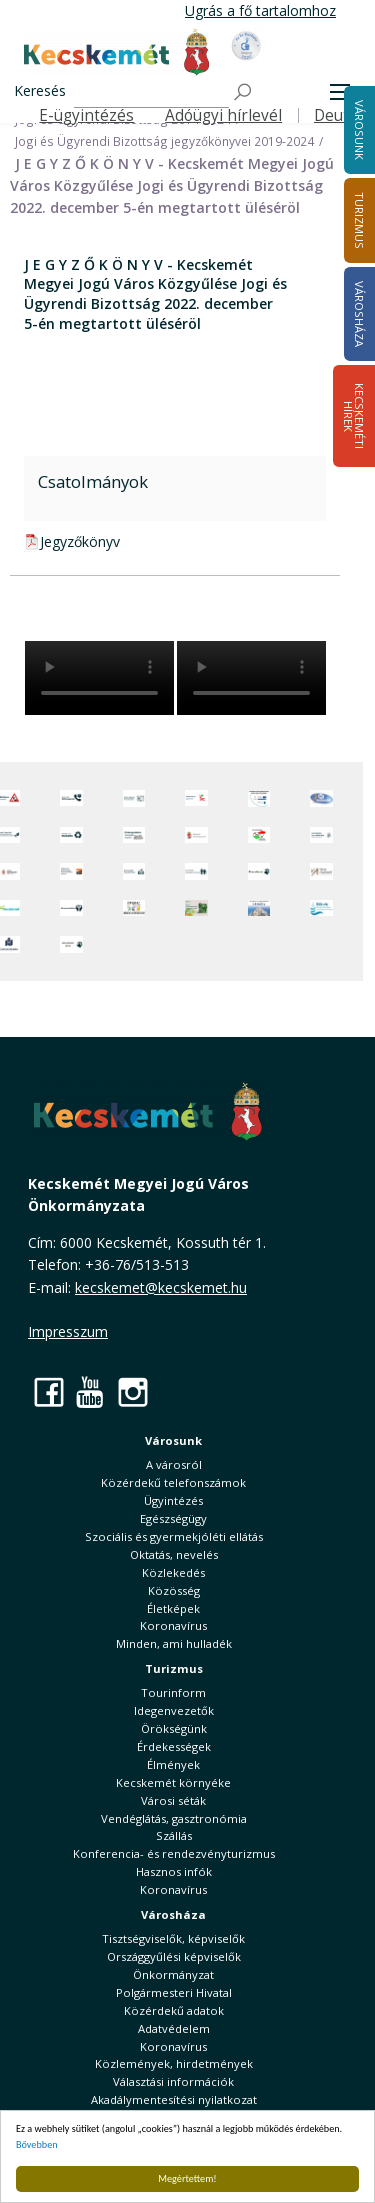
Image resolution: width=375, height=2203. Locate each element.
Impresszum (68, 1331)
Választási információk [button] (173, 2081)
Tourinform (173, 1692)
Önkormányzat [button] (173, 1974)
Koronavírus (173, 1625)
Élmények (173, 1764)
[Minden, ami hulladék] (71, 835)
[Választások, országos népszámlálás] (259, 835)
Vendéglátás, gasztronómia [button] (174, 1818)
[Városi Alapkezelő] (321, 871)
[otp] (196, 908)
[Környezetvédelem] (71, 908)
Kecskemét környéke (173, 1782)
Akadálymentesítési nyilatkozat (174, 2099)
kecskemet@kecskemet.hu (161, 1287)
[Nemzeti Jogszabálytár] (196, 835)
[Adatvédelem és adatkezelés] (134, 798)
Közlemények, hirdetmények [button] (174, 2063)
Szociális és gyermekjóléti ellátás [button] (174, 1536)
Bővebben (37, 2144)
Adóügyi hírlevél (223, 115)
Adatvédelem (174, 2028)
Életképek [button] (173, 1608)
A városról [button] (174, 1464)
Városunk (173, 1440)
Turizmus (174, 1668)
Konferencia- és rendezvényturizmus (174, 1853)
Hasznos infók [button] (174, 1871)
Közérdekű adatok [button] (174, 2010)
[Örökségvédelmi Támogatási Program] (134, 835)
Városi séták (173, 1800)
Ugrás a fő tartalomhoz (260, 10)
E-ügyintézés (86, 115)
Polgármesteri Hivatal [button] (174, 1992)
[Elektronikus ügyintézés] (196, 798)
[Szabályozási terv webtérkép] (321, 835)
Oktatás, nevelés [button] (174, 1554)
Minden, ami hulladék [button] (174, 1643)
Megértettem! (187, 2178)
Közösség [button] (174, 1590)
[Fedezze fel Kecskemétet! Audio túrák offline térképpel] (71, 871)
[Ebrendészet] (259, 871)
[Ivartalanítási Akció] (71, 944)
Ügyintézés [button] (173, 1500)
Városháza (173, 1914)
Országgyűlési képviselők (174, 1956)
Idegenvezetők (174, 1710)
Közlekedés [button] (173, 1572)
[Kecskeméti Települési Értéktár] (134, 871)
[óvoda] (134, 908)
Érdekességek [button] (174, 1746)
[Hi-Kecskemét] (321, 798)
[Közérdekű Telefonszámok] (71, 798)
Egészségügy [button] (173, 1518)
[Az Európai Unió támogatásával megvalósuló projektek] (259, 798)
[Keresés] (151, 92)
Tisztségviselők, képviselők (173, 1938)
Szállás (174, 1835)
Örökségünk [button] (174, 1728)
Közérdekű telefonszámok (173, 1482)
